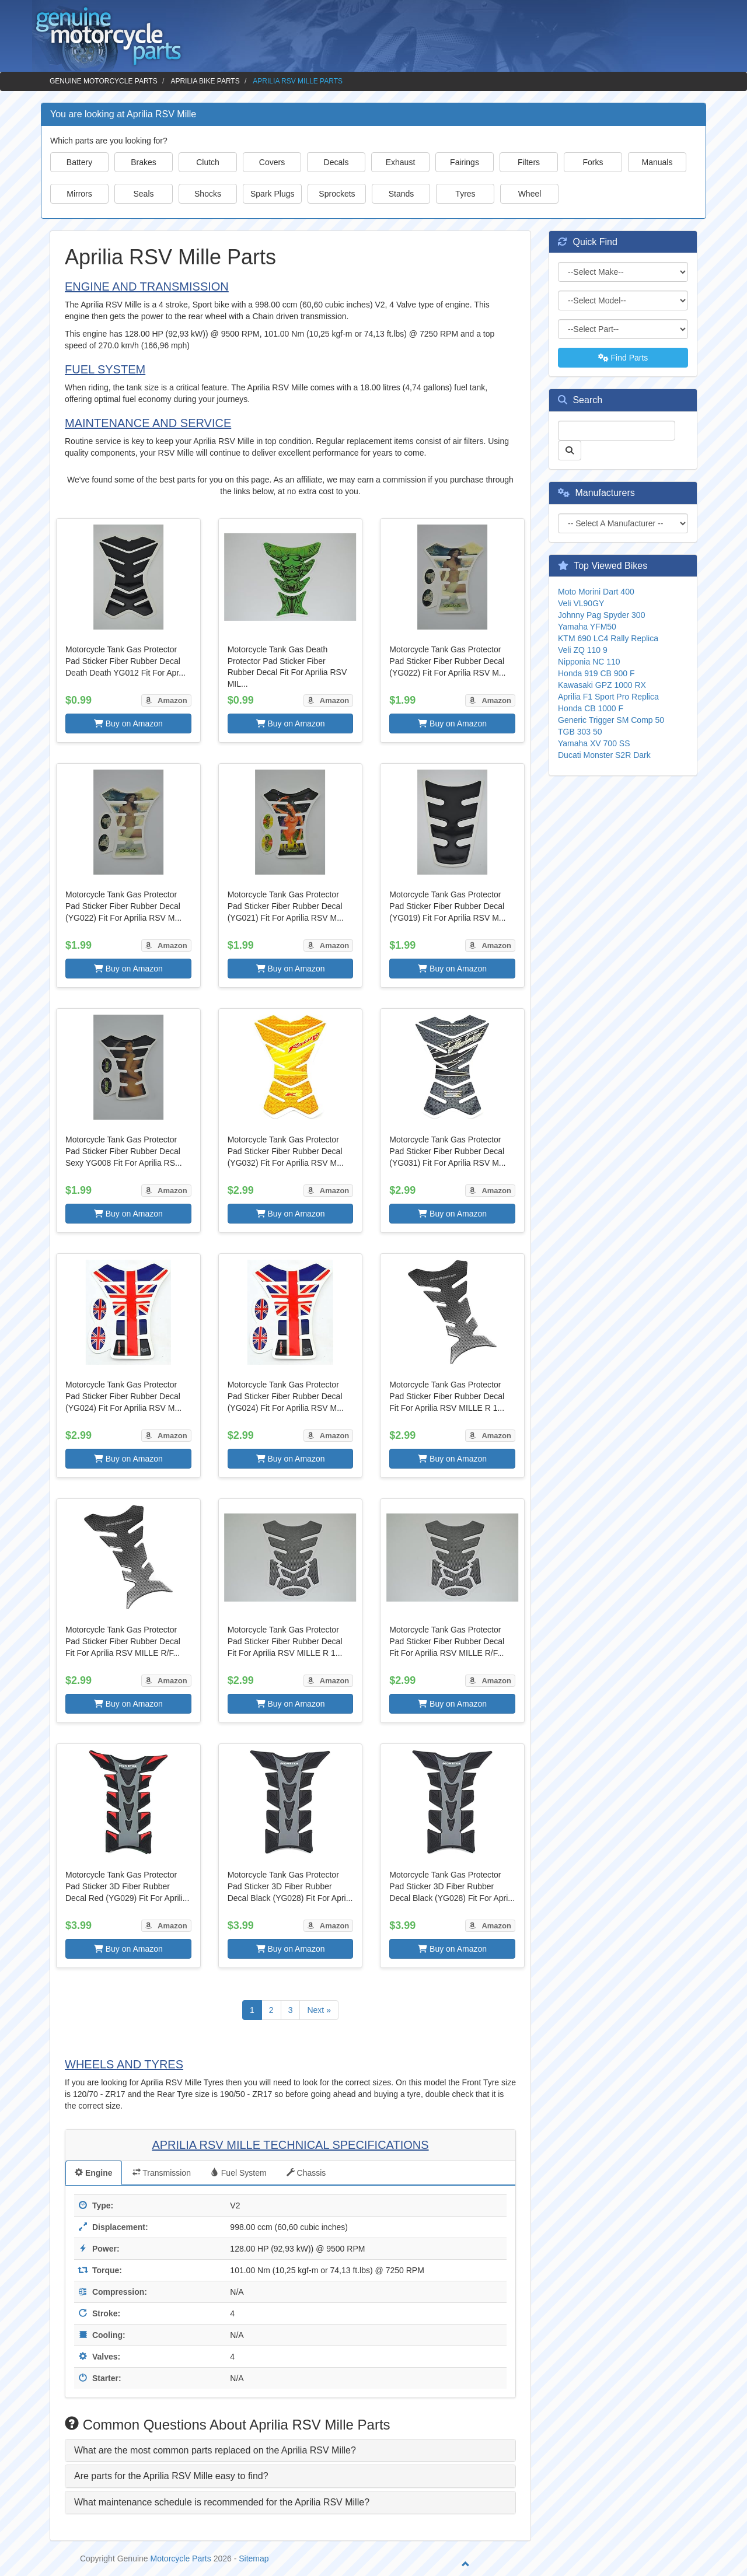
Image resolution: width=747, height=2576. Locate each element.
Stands (401, 193)
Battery (79, 162)
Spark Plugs (272, 193)
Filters (529, 162)
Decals (336, 162)
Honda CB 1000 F (590, 708)
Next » (318, 2010)
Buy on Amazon (128, 723)
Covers (272, 162)
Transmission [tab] (161, 2172)
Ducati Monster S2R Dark (604, 755)
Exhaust (401, 162)
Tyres (465, 193)
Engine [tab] (94, 2172)
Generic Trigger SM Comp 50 (611, 720)
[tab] (290, 2450)
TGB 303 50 (580, 731)
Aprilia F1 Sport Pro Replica (608, 696)
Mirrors (79, 193)
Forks (593, 162)
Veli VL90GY (581, 603)
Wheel (530, 193)
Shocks (207, 193)
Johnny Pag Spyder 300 (601, 615)
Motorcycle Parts (181, 2558)
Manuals (657, 162)
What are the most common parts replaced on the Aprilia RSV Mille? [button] (215, 2450)
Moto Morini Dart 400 (596, 591)
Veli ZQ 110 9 (583, 650)
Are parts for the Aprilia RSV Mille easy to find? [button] (171, 2476)
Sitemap (253, 2558)
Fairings (464, 162)
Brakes (143, 162)
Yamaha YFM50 (587, 626)
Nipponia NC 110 (589, 661)
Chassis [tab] (306, 2172)
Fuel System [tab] (239, 2172)
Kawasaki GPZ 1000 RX (602, 685)
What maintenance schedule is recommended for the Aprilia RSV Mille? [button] (221, 2502)
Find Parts (623, 357)
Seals (143, 193)
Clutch (207, 162)
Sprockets (337, 193)
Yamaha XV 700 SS (594, 743)
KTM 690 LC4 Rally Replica (608, 638)
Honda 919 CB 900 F (596, 673)
